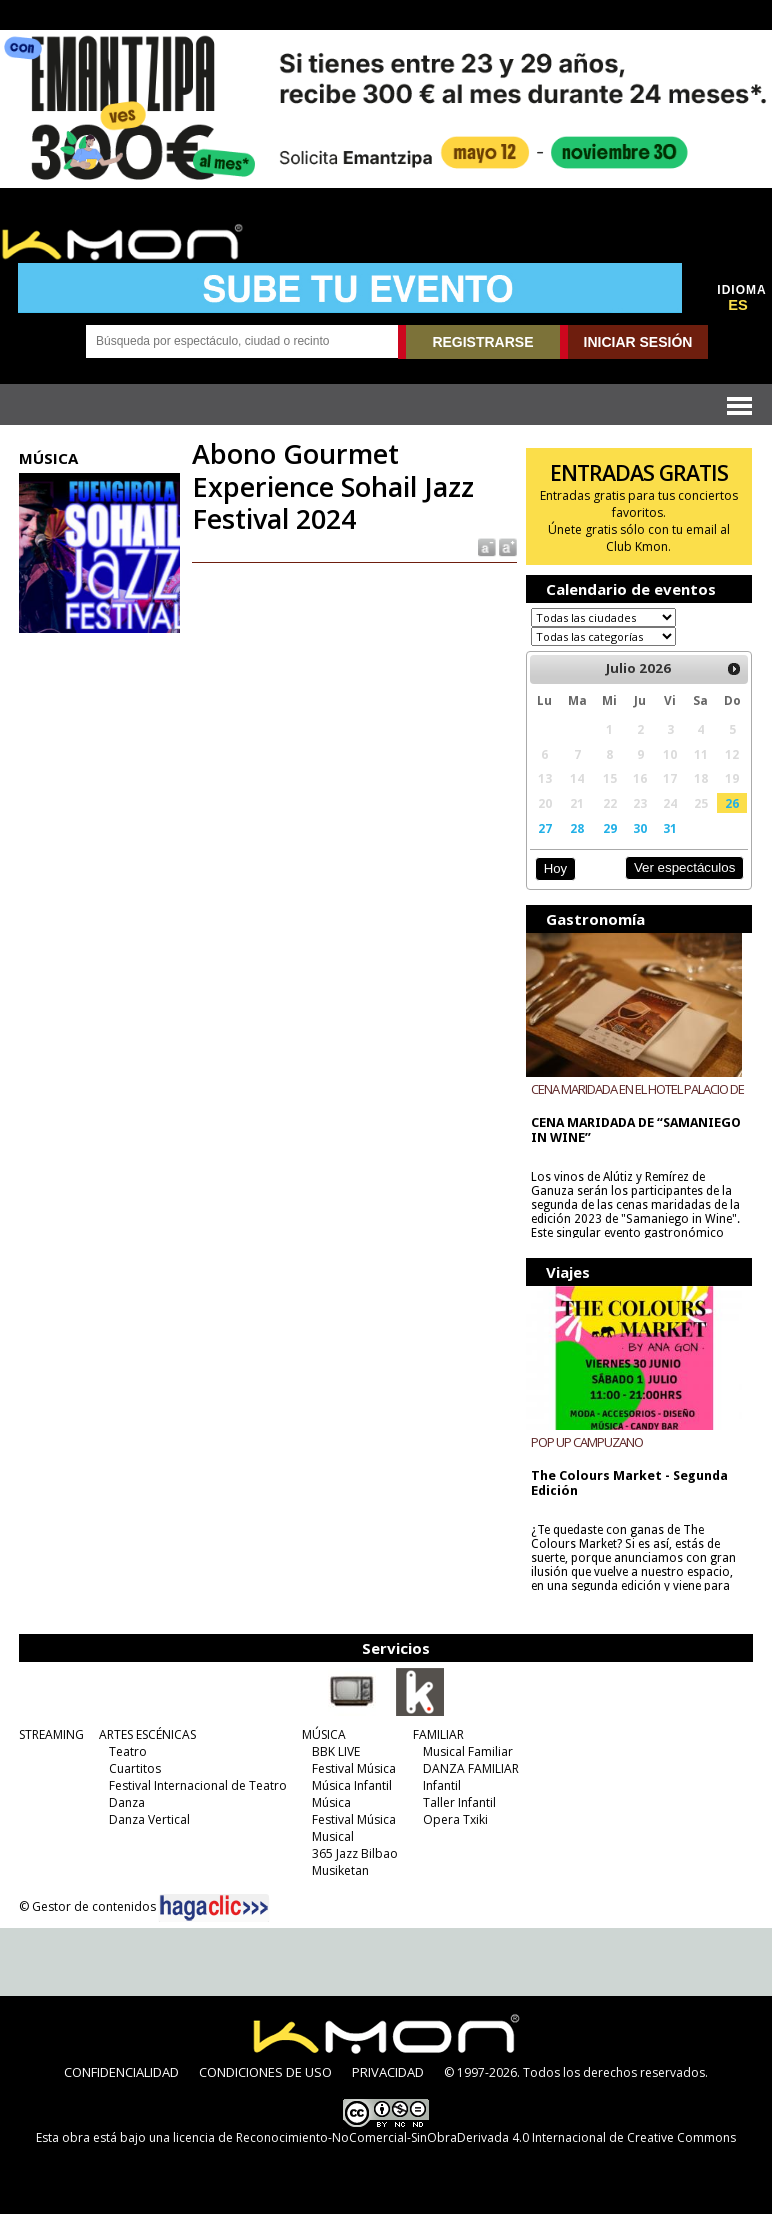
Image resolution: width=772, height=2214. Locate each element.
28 (577, 828)
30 (640, 828)
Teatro (128, 1751)
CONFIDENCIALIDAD (121, 2072)
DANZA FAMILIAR (471, 1768)
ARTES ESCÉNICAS (147, 1734)
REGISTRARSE (482, 342)
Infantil (442, 1785)
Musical (333, 1836)
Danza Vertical (149, 1819)
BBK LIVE (336, 1751)
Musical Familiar (468, 1751)
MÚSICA (324, 1734)
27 (545, 828)
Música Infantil (352, 1785)
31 (670, 828)
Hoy (555, 868)
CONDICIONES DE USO (265, 2072)
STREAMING (51, 1734)
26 (732, 803)
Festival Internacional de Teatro (198, 1785)
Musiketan (340, 1870)
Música (331, 1802)
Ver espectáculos (685, 867)
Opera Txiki (455, 1819)
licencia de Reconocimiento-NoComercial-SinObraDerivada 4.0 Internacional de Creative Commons (454, 2137)
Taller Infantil (459, 1802)
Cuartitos (135, 1768)
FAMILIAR (438, 1734)
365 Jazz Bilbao (355, 1853)
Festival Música (354, 1768)
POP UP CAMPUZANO (587, 1442)
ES (738, 305)
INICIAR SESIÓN (638, 342)
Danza (127, 1802)
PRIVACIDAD (388, 2072)
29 (610, 828)
